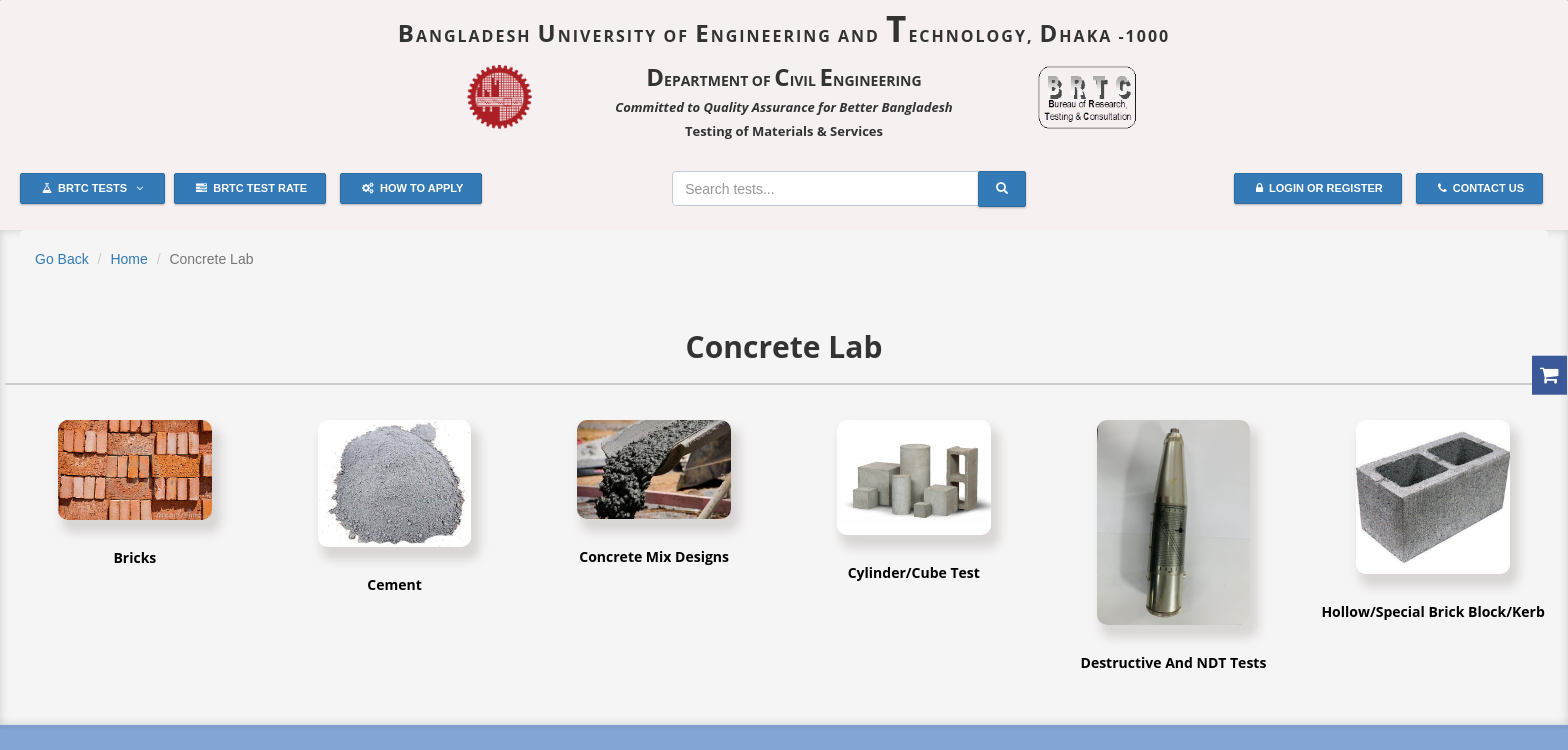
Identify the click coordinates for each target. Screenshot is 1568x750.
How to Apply (412, 189)
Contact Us (1481, 189)
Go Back (62, 259)
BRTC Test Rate (251, 189)
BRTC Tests (92, 189)
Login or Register (1319, 189)
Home (128, 259)
